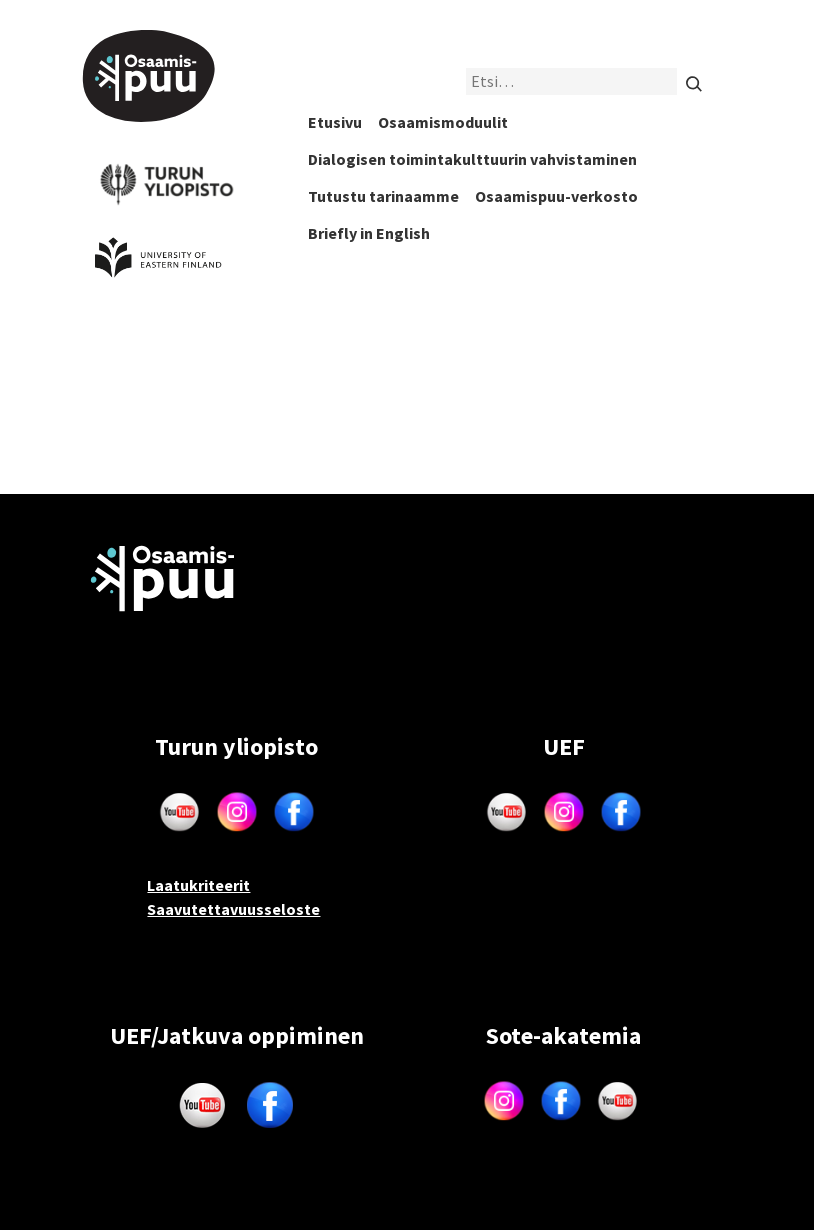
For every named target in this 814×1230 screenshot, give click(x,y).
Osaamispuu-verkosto (556, 196)
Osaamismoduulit (443, 122)
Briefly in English (369, 233)
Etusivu (335, 122)
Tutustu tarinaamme (383, 196)
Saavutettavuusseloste (233, 909)
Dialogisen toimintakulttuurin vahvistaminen (472, 159)
